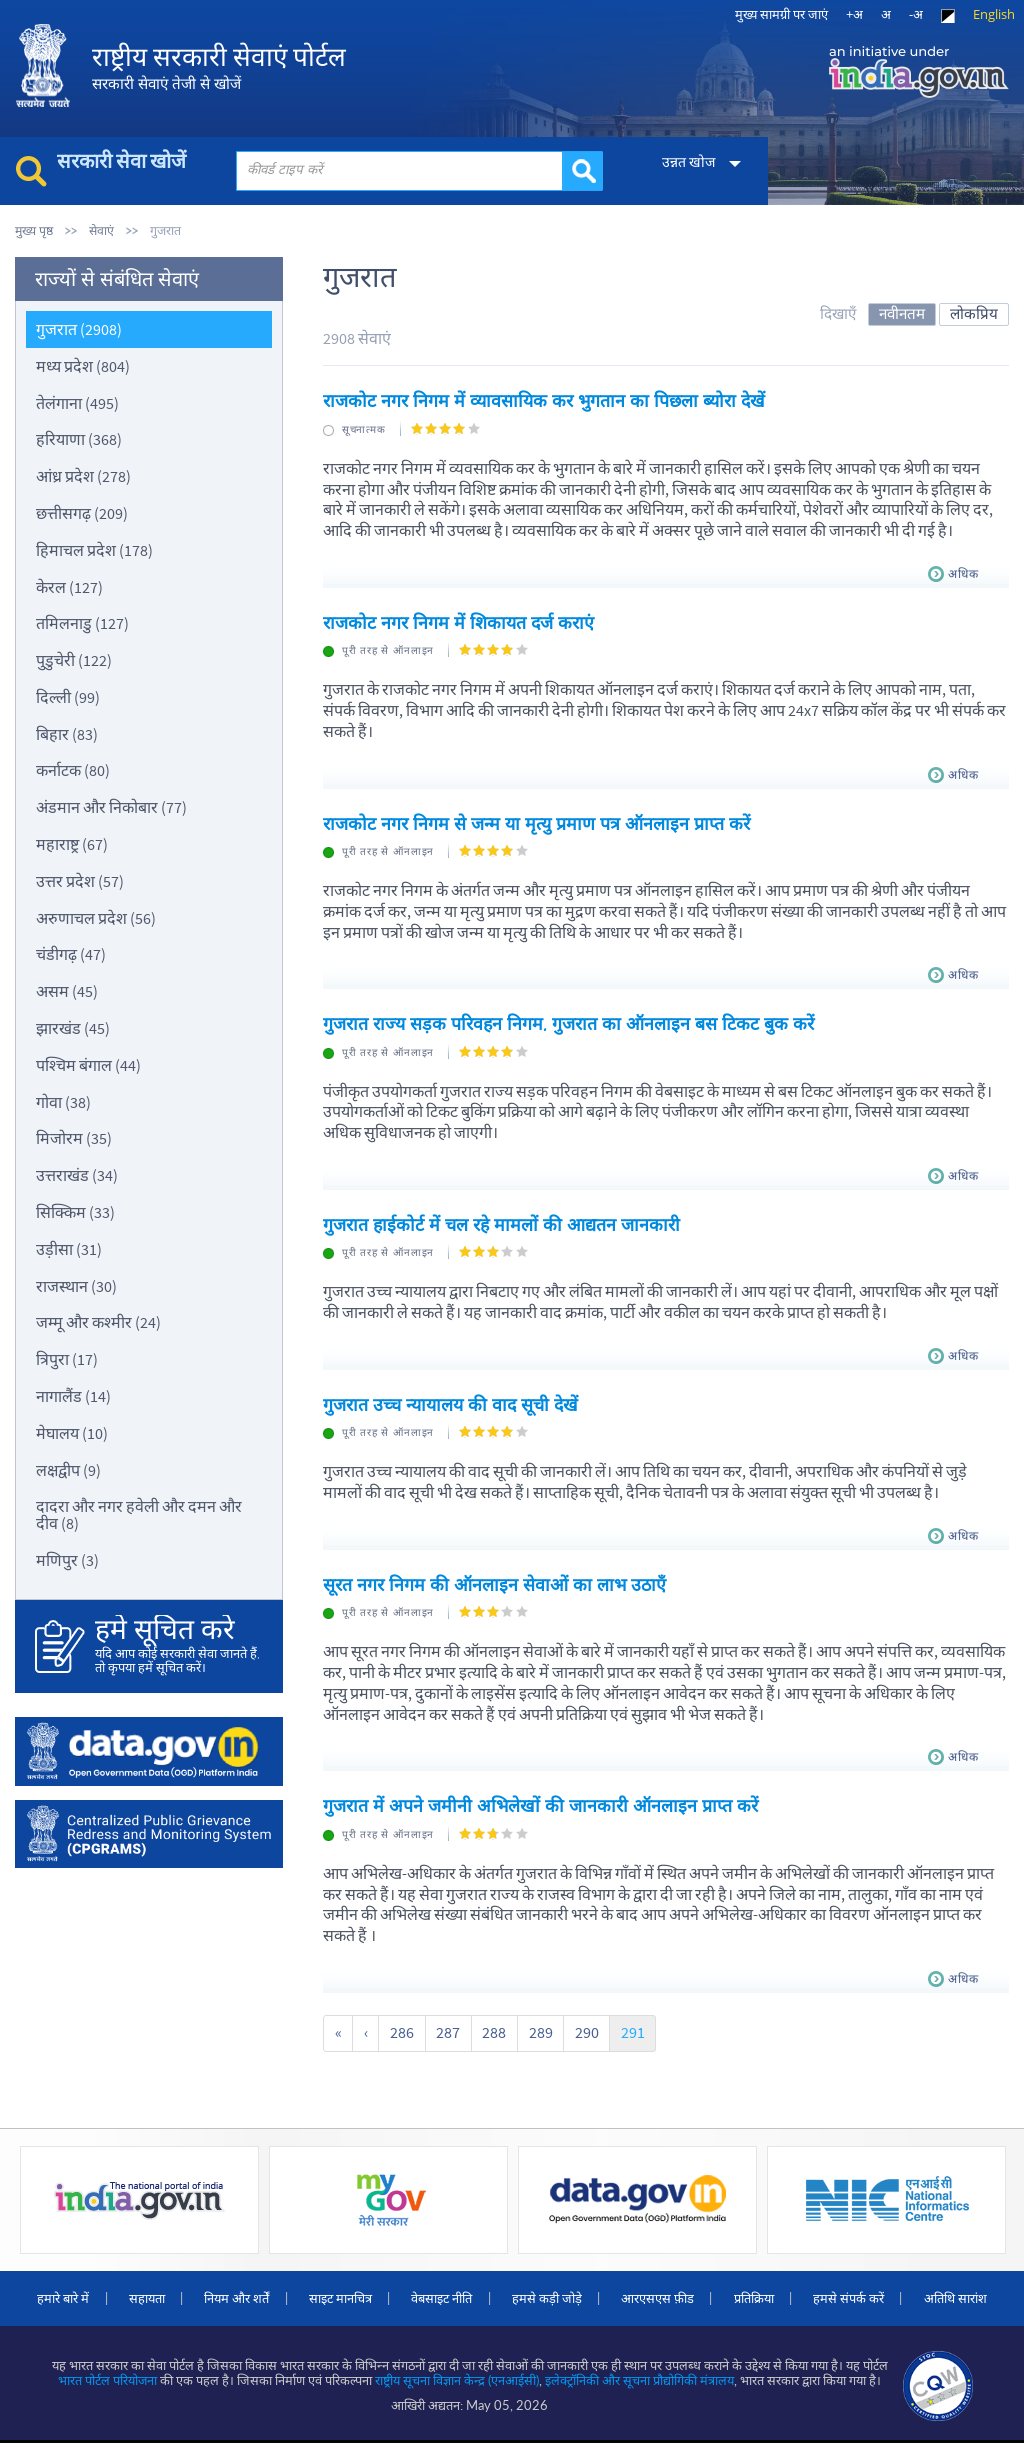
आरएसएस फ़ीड (716, 2294)
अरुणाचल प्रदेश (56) (96, 917)
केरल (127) (69, 586)
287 (444, 2030)
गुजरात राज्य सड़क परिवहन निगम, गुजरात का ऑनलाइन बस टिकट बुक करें (569, 1022)
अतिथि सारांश (512, 2316)
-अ (916, 14)
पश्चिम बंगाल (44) (88, 1064)
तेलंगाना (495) (77, 402)
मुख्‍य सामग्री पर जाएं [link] (781, 14)
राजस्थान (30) (76, 1285)
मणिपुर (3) (67, 1559)
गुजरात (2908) (79, 328)
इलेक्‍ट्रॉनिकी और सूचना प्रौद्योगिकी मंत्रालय (640, 2398)
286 (399, 2030)
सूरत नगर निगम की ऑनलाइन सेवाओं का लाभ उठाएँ (495, 1582)
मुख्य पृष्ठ (34, 230)
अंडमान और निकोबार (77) (111, 806)
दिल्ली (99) (68, 696)
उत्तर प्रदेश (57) (80, 880)
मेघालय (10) (72, 1432)
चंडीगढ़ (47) (71, 954)
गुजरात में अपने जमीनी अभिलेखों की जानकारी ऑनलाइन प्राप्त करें (541, 1803)
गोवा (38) (63, 1101)
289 (534, 2030)
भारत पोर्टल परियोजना (108, 2398)
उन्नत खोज (680, 162)
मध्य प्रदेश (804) (83, 365)
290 (579, 2030)
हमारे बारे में (101, 2294)
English (994, 14)
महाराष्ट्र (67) (72, 843)
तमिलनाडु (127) (82, 622)
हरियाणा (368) (79, 438)
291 (624, 2030)
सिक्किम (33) (75, 1211)
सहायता (188, 2294)
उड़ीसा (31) (69, 1248)
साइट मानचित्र (388, 2294)
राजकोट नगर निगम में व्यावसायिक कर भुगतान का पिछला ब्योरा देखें (546, 400)
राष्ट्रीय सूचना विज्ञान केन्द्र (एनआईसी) (458, 2398)
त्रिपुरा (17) (67, 1358)
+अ (854, 14)
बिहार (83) (67, 733)
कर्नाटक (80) (73, 770)
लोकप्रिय (974, 312)
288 (489, 2030)
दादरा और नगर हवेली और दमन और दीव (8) (139, 1514)
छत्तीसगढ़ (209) (82, 512)
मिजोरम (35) (74, 1138)
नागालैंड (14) (73, 1395)
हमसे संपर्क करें (914, 2294)
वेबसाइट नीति (493, 2294)
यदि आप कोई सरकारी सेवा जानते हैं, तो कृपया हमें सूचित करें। (179, 1644)
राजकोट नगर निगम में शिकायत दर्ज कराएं (459, 621)
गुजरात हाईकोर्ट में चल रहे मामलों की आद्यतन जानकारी (502, 1222)
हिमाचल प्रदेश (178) (94, 549)
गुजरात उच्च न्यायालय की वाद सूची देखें (451, 1402)
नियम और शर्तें (281, 2294)
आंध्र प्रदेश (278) (83, 475)
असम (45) (67, 990)
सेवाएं (101, 230)
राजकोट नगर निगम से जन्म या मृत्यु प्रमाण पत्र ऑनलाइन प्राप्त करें (537, 821)
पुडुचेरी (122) (74, 659)
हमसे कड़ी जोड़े (602, 2294)
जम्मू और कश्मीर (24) (98, 1322)
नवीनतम (902, 312)
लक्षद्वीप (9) (68, 1469)
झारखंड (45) (73, 1027)
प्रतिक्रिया (816, 2294)
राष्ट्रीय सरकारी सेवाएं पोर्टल (224, 70)
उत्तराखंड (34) (77, 1174)
